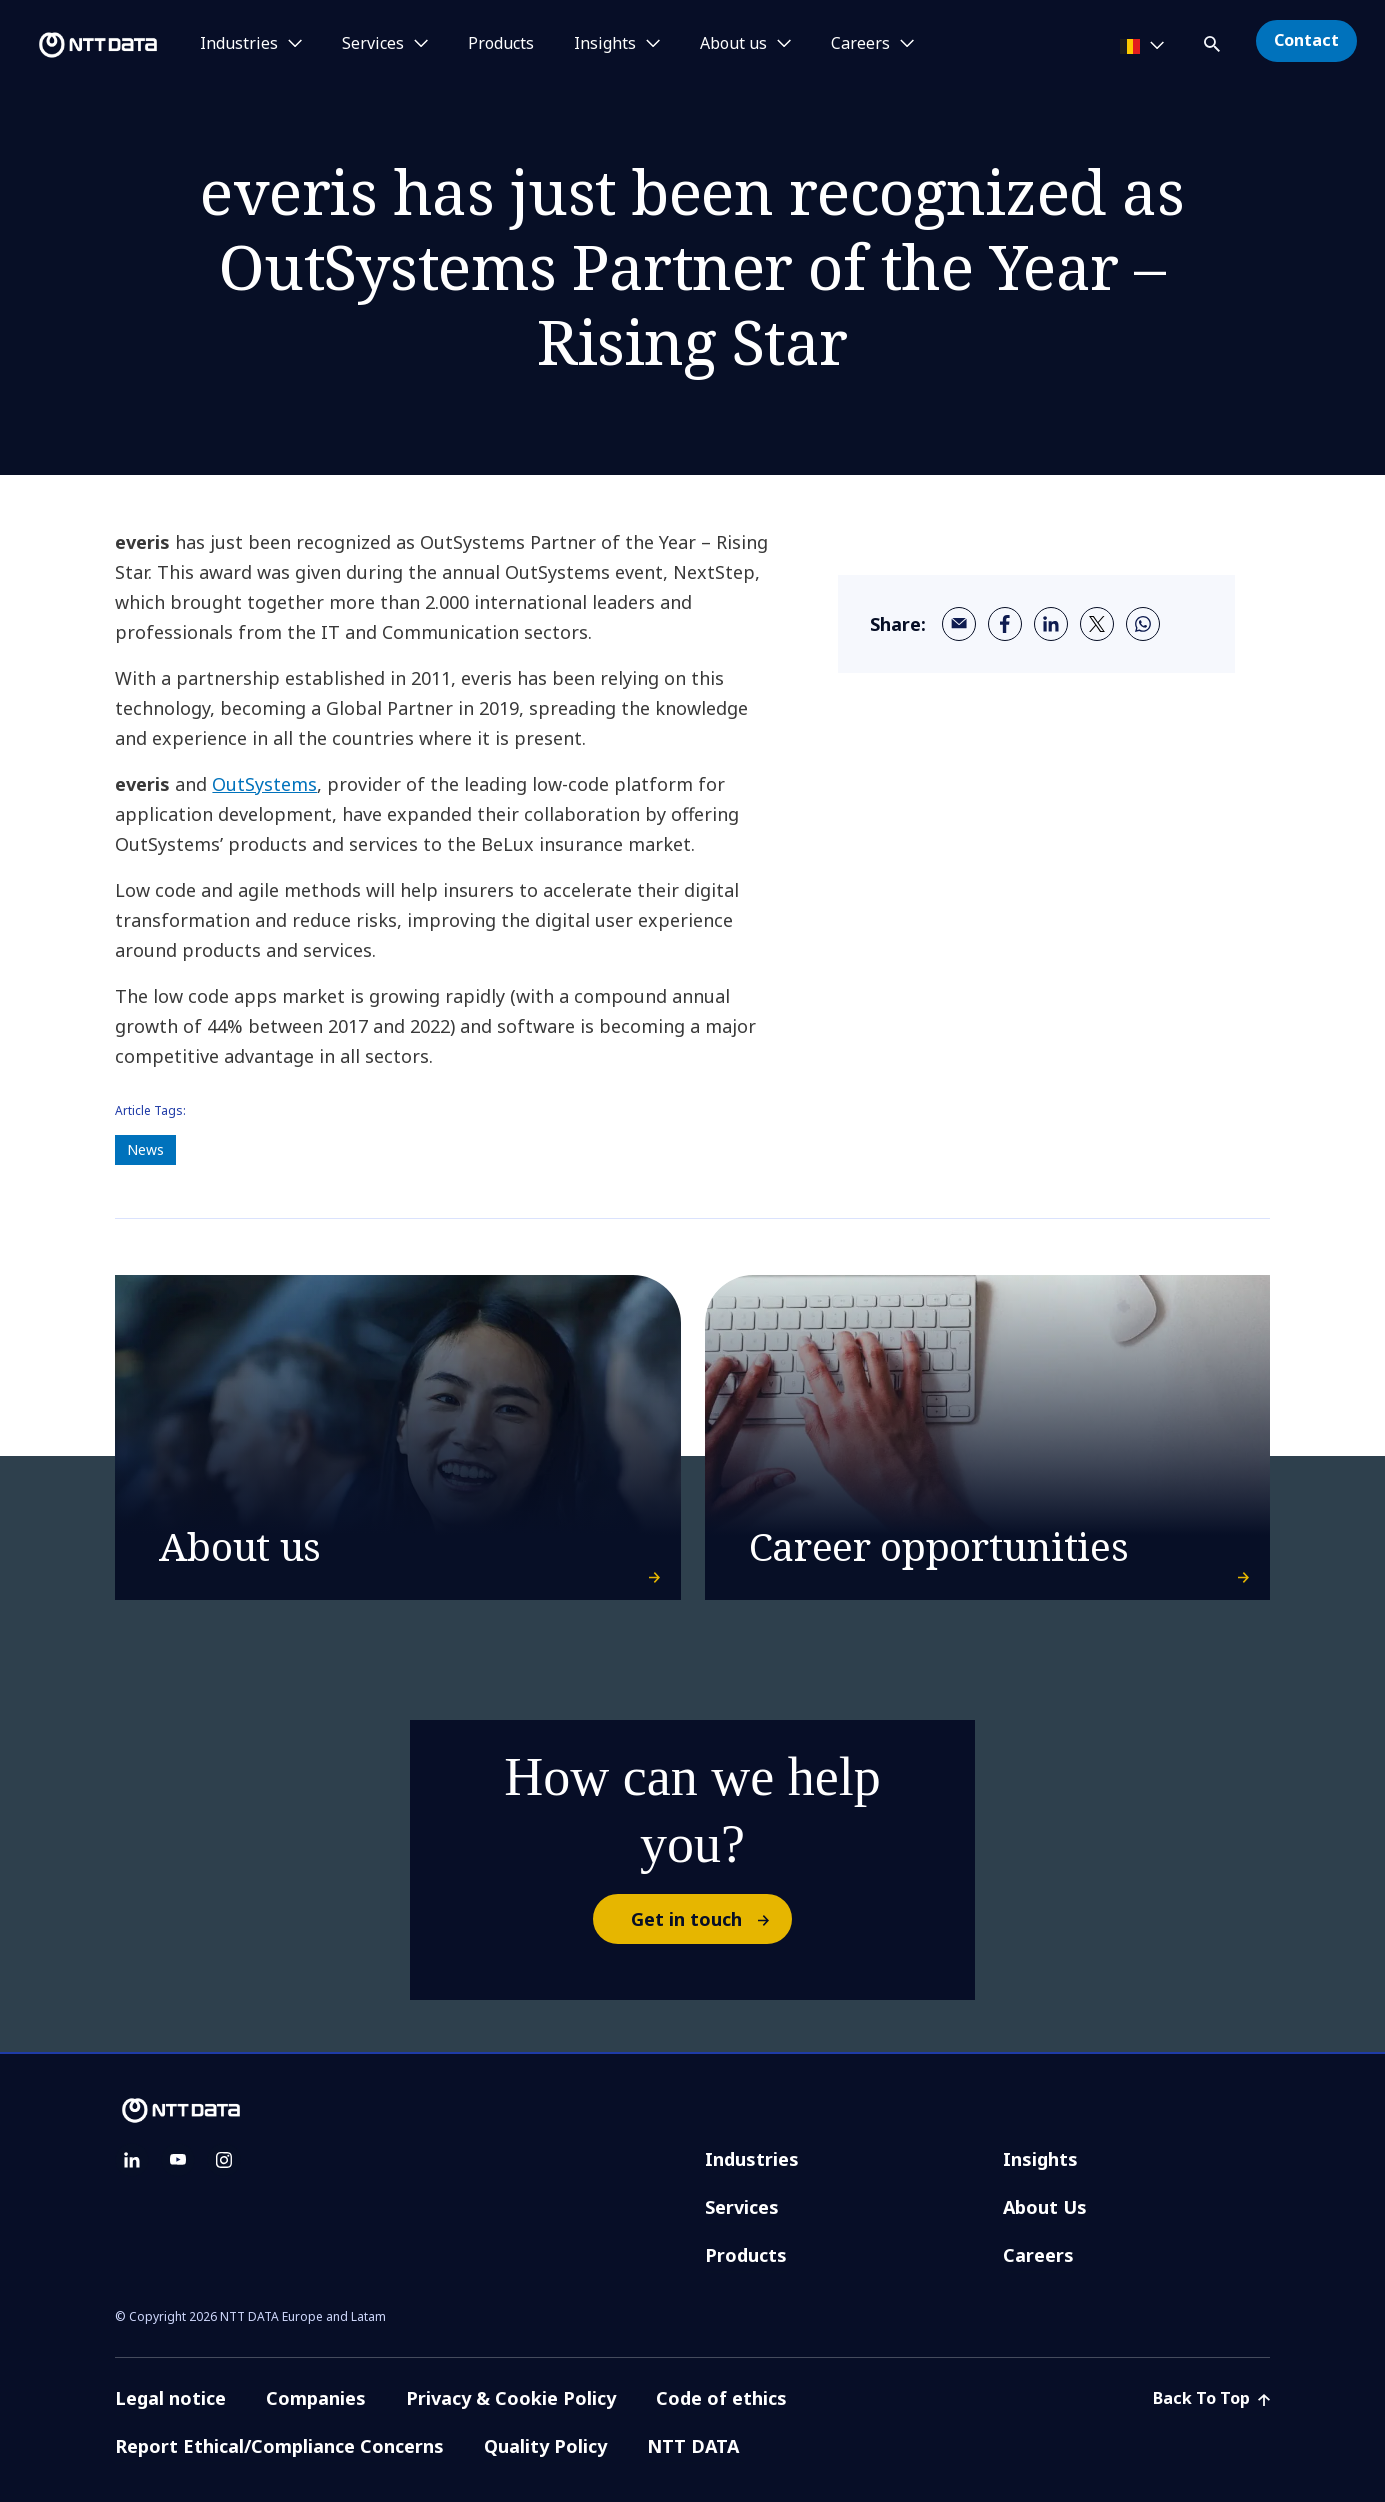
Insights (1040, 2159)
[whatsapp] (1143, 624)
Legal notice (170, 2398)
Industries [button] (239, 44)
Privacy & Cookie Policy (511, 2398)
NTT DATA (695, 2446)
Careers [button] (860, 44)
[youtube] (178, 2160)
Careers (1038, 2255)
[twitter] (1097, 624)
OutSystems (264, 784)
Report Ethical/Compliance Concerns (279, 2446)
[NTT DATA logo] (82, 45)
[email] (959, 624)
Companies (316, 2398)
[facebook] (1005, 624)
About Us (1045, 2207)
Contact (1306, 40)
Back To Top (1211, 2398)
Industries (752, 2159)
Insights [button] (605, 44)
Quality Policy (545, 2446)
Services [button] (373, 44)
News (145, 1149)
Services (742, 2207)
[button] (1214, 40)
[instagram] (224, 2160)
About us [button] (733, 44)
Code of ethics (721, 2398)
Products (501, 44)
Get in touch (710, 1919)
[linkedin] (1051, 624)
